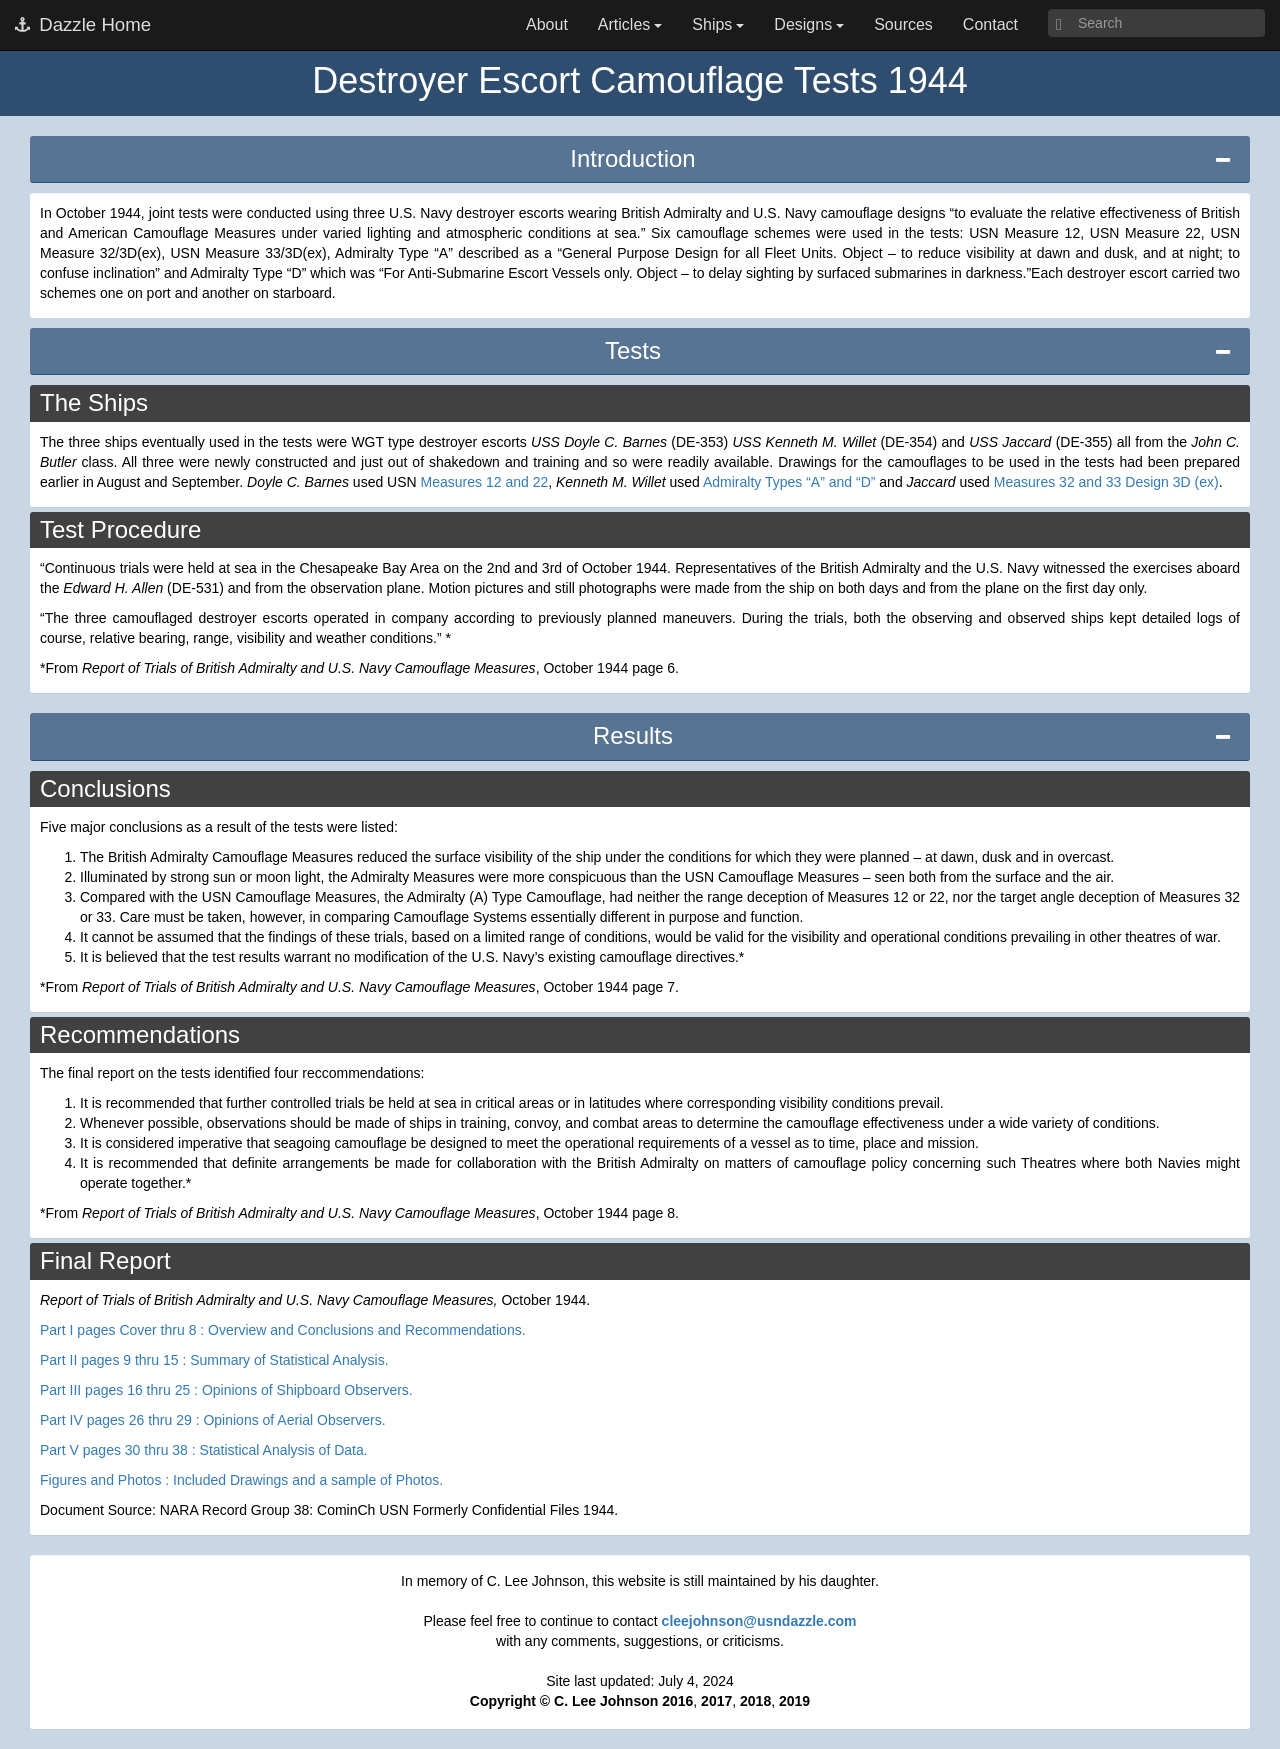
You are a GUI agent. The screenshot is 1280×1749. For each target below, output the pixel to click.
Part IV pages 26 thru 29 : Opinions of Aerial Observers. (213, 1420)
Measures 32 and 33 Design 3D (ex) (1106, 482)
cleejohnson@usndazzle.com (759, 1621)
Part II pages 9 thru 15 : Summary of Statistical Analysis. (214, 1360)
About (547, 24)
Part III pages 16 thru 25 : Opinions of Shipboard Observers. (226, 1390)
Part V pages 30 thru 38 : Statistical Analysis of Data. (204, 1450)
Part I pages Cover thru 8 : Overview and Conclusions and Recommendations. (283, 1330)
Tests (633, 350)
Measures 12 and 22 (485, 482)
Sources (903, 24)
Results (633, 735)
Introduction (632, 158)
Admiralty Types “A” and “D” (789, 482)
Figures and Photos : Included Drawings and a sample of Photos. (241, 1480)
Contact (990, 24)
